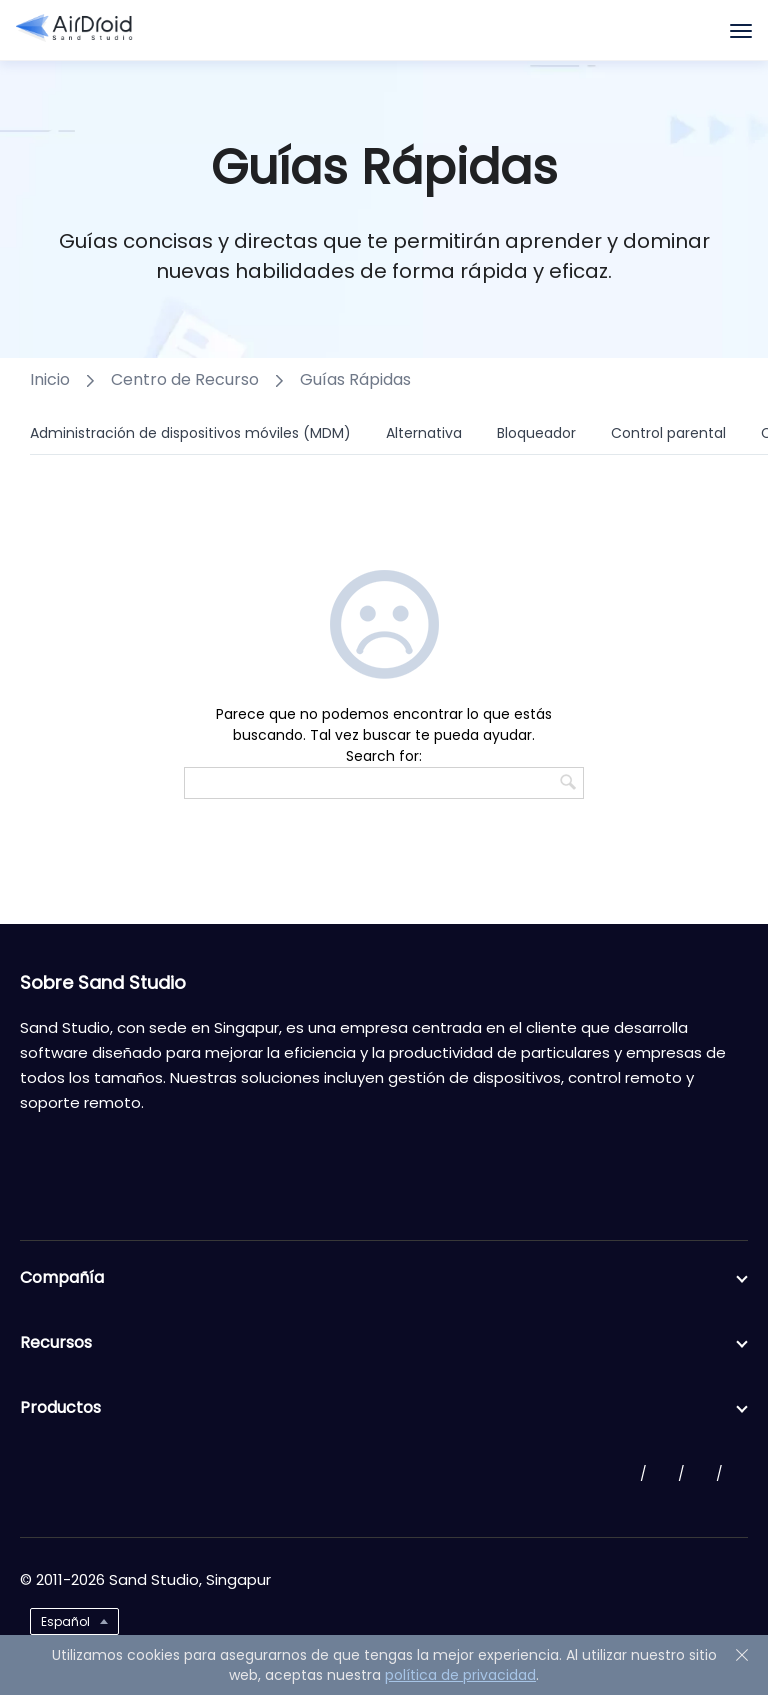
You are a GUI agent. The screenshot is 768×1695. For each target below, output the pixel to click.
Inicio (50, 379)
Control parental (668, 433)
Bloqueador (536, 433)
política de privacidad (460, 1675)
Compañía (384, 1278)
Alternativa (424, 433)
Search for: (384, 756)
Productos (384, 1408)
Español (65, 1621)
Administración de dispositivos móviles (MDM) (190, 433)
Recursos (384, 1343)
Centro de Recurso (185, 379)
